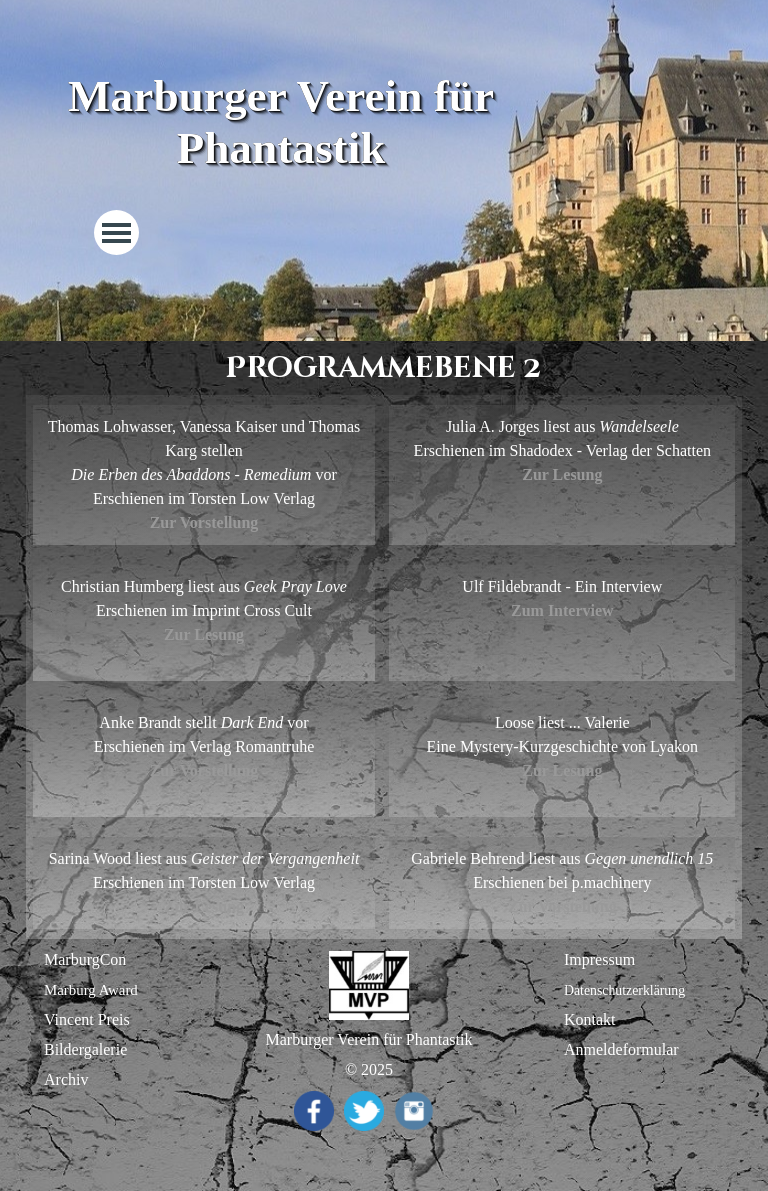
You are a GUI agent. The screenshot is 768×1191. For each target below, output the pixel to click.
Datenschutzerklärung (624, 990)
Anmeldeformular (621, 1049)
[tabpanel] (204, 475)
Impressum (599, 959)
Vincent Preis (87, 1019)
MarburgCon (85, 959)
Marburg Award (91, 990)
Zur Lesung (562, 474)
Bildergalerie (85, 1049)
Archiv (66, 1079)
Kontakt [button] (590, 1019)
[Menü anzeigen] (116, 232)
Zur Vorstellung (204, 770)
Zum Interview (562, 610)
